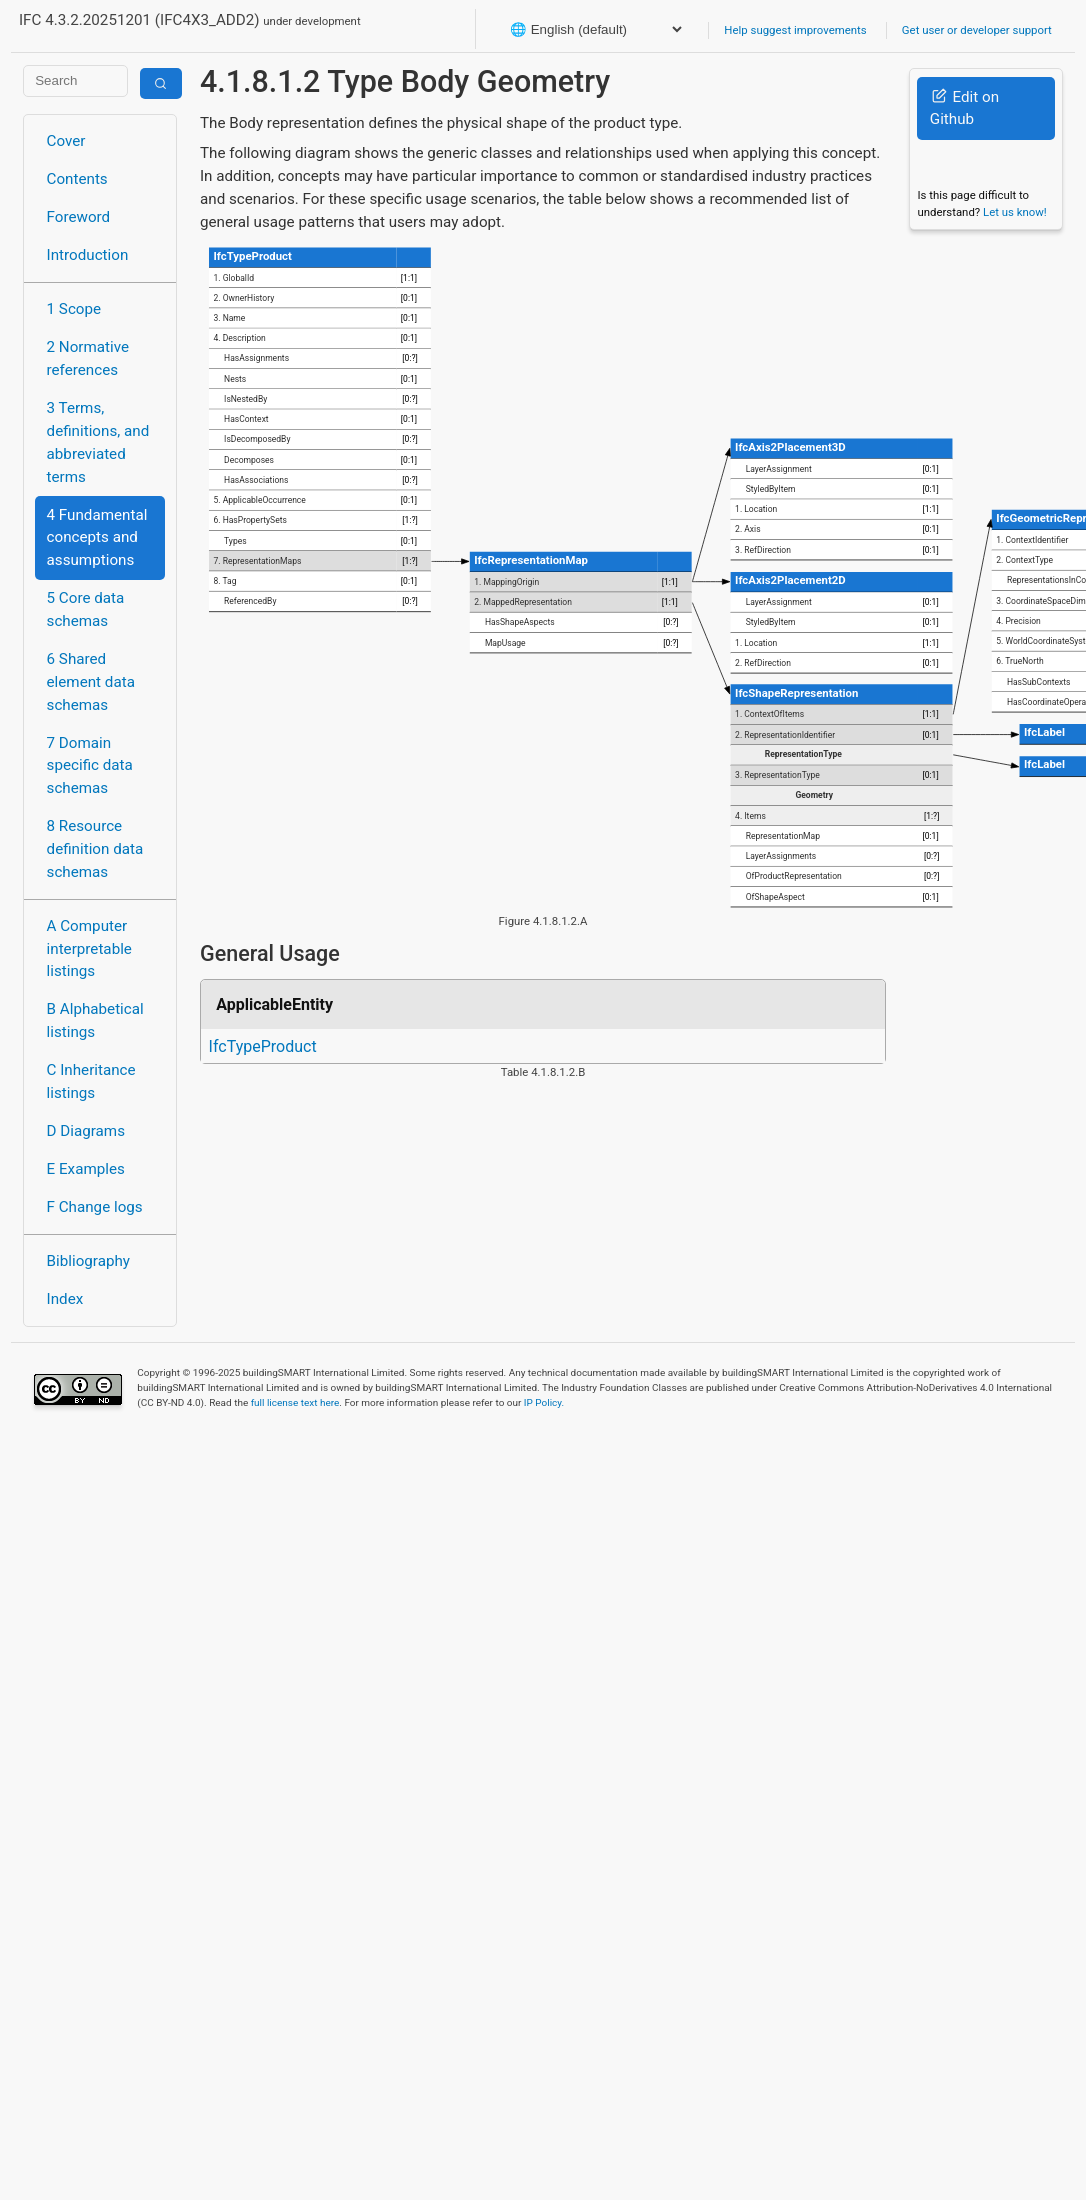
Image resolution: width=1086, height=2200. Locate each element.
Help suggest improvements (795, 30)
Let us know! (1015, 212)
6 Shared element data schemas (91, 682)
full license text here (295, 1402)
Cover (66, 141)
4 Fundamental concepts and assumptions (97, 538)
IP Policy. (544, 1402)
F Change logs (95, 1207)
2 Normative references (88, 358)
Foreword (79, 217)
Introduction (88, 255)
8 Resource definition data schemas (95, 849)
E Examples (86, 1169)
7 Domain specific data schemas (90, 766)
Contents (77, 179)
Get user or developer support (977, 30)
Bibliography (88, 1261)
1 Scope (74, 309)
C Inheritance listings (91, 1081)
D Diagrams (86, 1131)
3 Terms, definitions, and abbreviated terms (98, 442)
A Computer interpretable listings (89, 949)
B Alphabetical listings (95, 1020)
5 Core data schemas (86, 609)
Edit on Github (964, 108)
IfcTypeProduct (263, 1046)
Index (65, 1299)
